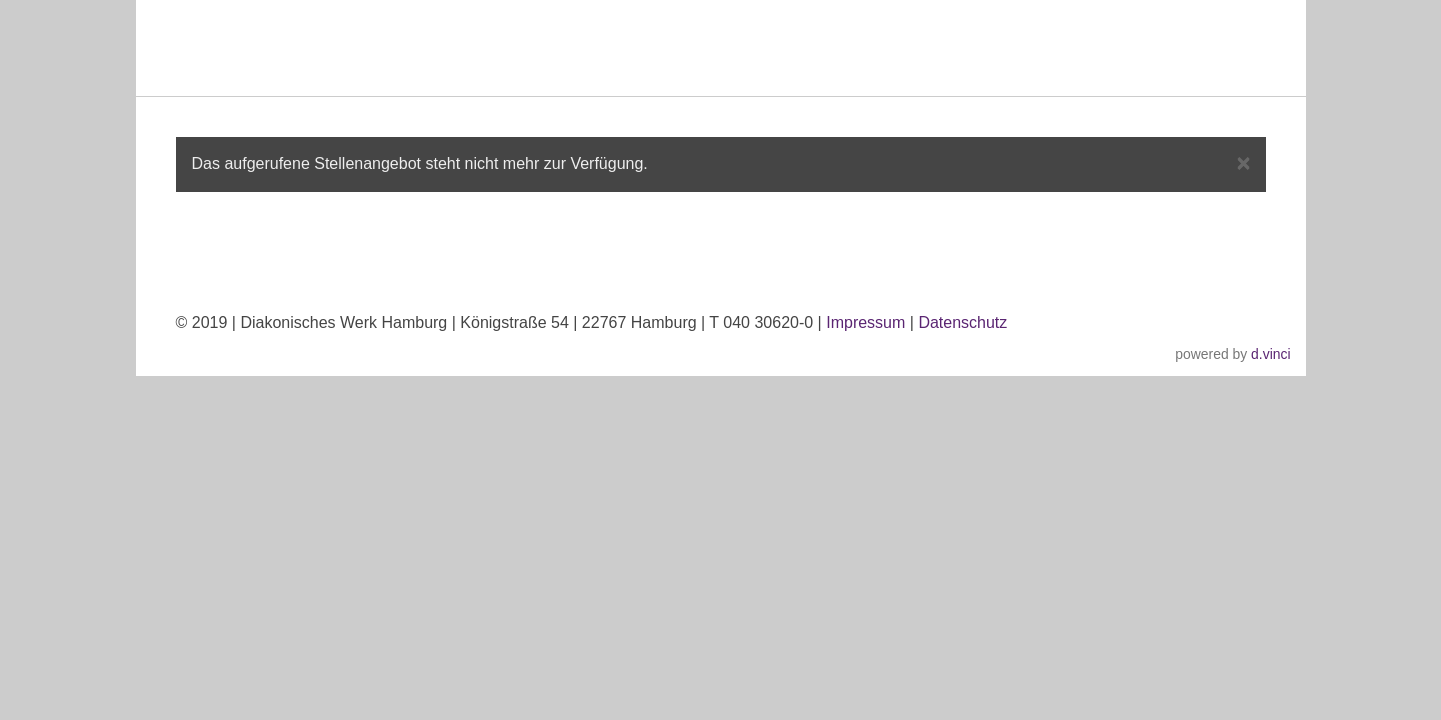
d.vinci (1270, 354)
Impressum (865, 322)
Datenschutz (962, 322)
